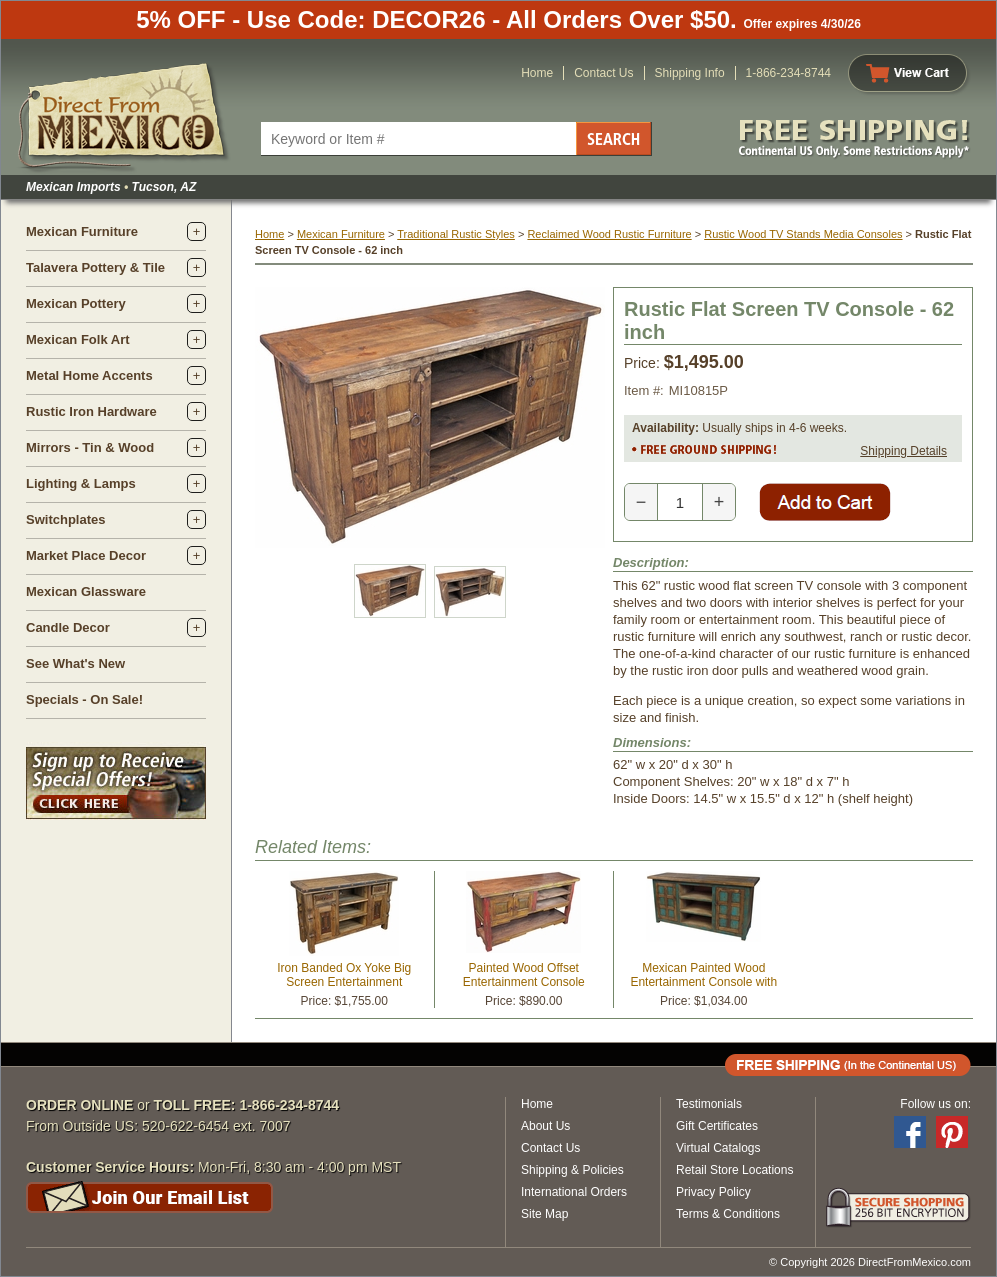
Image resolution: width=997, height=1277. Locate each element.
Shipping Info (690, 73)
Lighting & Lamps (81, 483)
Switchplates (65, 519)
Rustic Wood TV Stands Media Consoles (803, 234)
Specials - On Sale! (84, 699)
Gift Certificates (717, 1126)
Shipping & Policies (572, 1170)
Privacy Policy (713, 1192)
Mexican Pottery (76, 303)
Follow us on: (935, 1104)
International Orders (574, 1192)
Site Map (544, 1214)
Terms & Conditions (728, 1214)
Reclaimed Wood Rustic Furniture (609, 234)
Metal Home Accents (89, 375)
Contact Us (603, 73)
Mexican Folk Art (78, 339)
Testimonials (709, 1104)
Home (537, 73)
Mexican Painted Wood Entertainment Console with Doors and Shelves (703, 982)
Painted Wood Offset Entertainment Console (524, 975)
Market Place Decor (86, 555)
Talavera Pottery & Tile (95, 267)
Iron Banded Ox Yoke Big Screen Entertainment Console (344, 982)
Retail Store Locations (734, 1170)
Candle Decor (68, 627)
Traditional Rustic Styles (456, 234)
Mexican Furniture (82, 231)
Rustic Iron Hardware (91, 411)
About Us (545, 1126)
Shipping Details (903, 451)
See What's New (75, 663)
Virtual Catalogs (718, 1148)
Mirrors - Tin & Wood (90, 447)
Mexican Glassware (86, 591)
